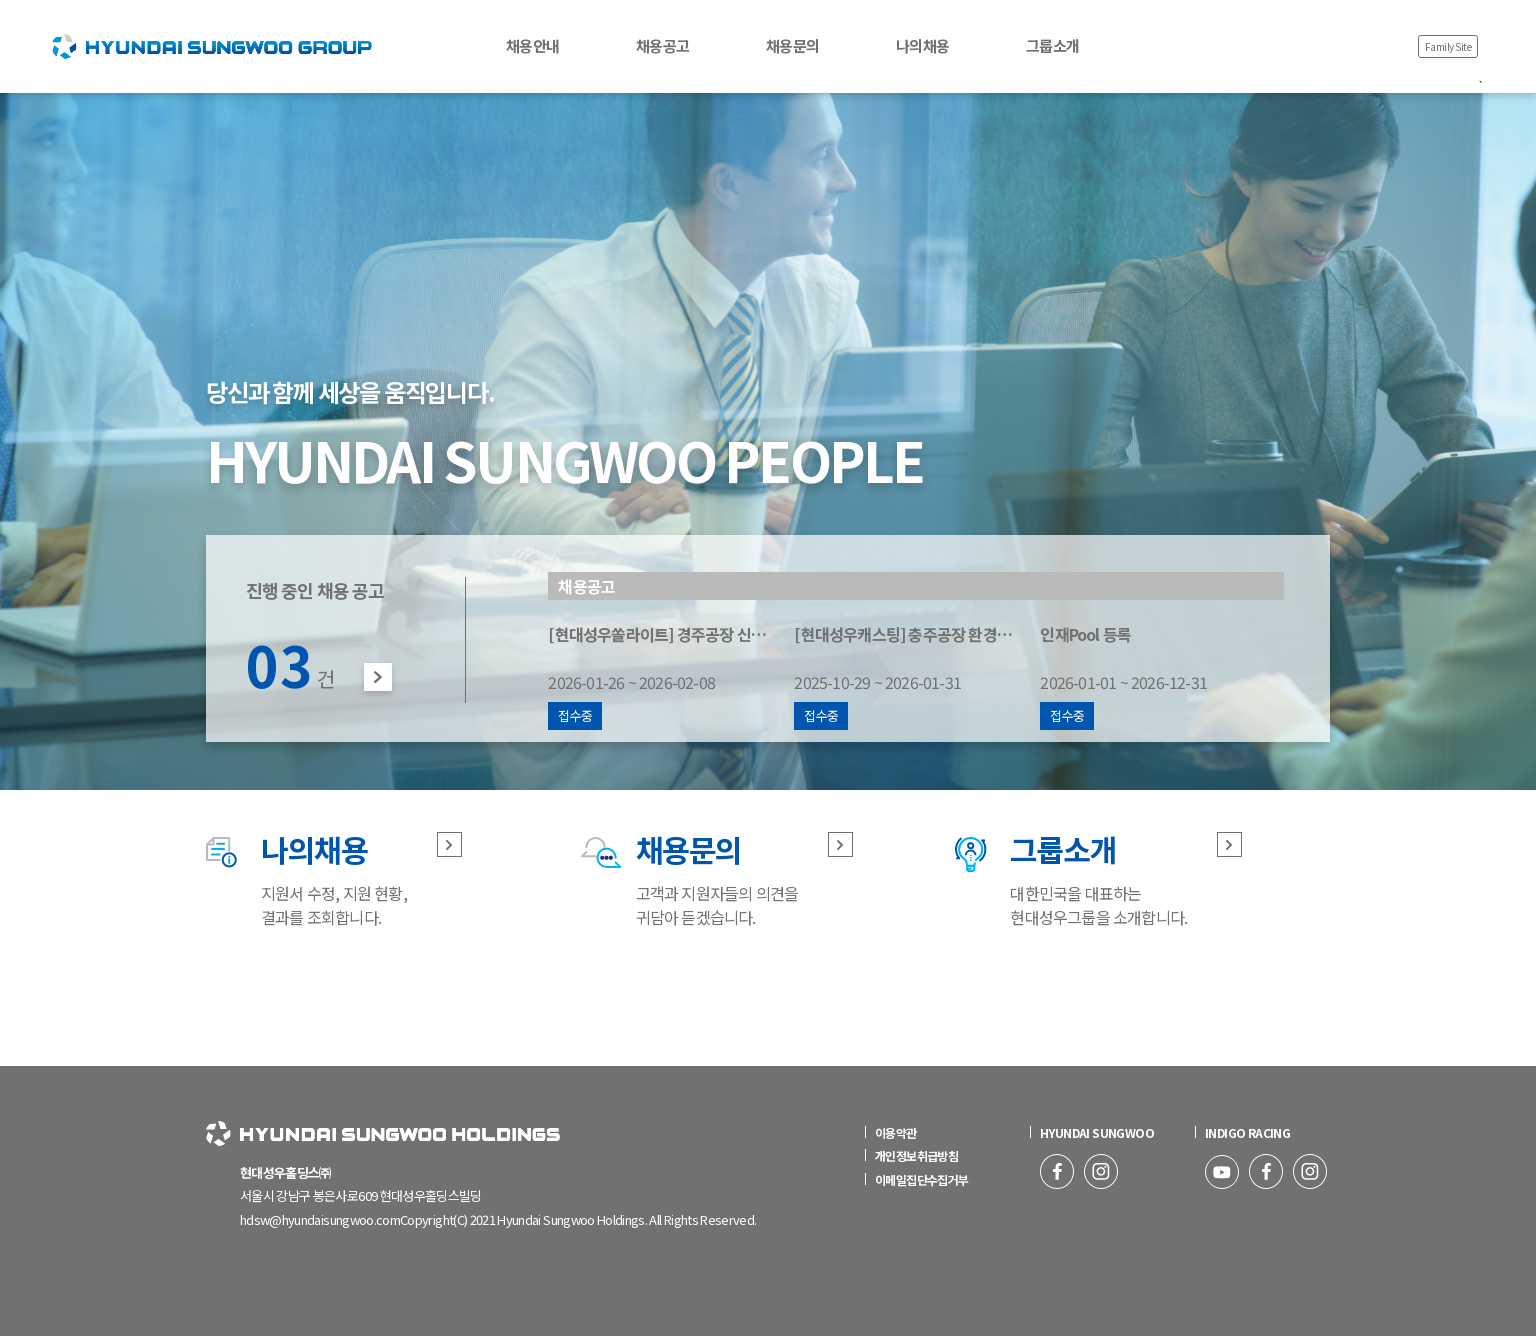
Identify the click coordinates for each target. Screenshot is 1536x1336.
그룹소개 (1052, 45)
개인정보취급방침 (911, 1155)
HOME (65, 9)
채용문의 (792, 45)
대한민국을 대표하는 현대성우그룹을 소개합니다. (1098, 878)
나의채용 (922, 45)
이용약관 (891, 1132)
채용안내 (532, 45)
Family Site (1448, 46)
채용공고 (662, 45)
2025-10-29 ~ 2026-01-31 (916, 676)
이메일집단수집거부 (917, 1179)
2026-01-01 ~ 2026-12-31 (1150, 676)
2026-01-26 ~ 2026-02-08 (670, 676)
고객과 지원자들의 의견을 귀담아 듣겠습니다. (717, 878)
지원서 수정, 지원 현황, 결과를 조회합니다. (334, 878)
